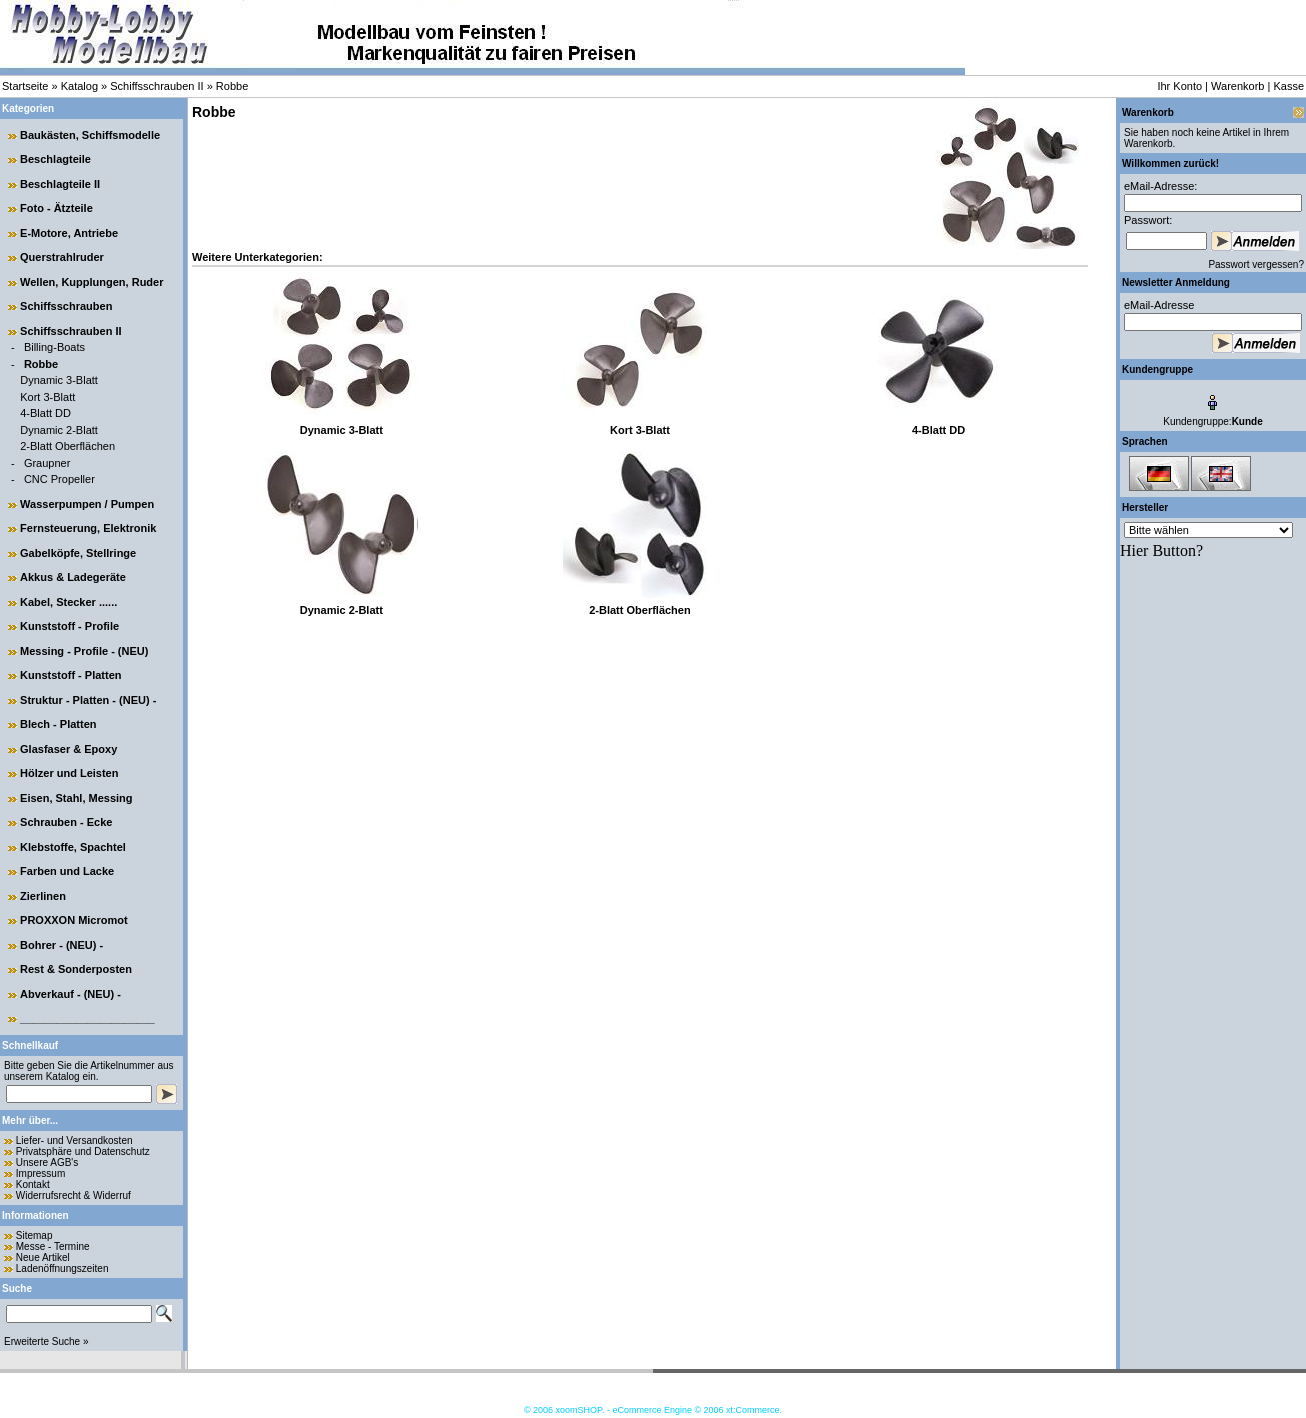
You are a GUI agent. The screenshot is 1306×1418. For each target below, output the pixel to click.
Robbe (232, 86)
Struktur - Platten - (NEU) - (88, 700)
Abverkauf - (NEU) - (70, 994)
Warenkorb (1237, 86)
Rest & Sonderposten (76, 969)
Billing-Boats (54, 347)
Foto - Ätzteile (56, 208)
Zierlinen (43, 896)
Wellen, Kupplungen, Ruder (91, 282)
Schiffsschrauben (66, 306)
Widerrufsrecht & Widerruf (73, 1195)
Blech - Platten (58, 724)
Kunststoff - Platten (70, 675)
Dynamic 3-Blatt (59, 380)
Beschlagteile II (60, 184)
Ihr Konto (1179, 86)
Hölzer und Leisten (69, 773)
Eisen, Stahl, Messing (76, 798)
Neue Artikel (43, 1257)
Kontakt (33, 1184)
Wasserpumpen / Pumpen (87, 504)
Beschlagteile (55, 159)
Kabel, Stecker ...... (68, 602)
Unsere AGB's (47, 1162)
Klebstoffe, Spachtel (73, 847)
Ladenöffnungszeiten (62, 1268)
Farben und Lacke (67, 871)
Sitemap (34, 1235)
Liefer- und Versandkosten (74, 1140)
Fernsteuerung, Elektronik (88, 528)
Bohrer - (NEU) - (61, 945)
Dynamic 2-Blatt (59, 430)
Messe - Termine (53, 1246)
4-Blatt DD (45, 413)
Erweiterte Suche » (46, 1341)
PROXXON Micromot (74, 920)
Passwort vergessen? (1256, 264)
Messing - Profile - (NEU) (84, 651)
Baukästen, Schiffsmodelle (90, 135)
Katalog (79, 86)
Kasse (1288, 86)
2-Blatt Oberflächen (67, 446)
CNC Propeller (59, 479)
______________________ (87, 1018)
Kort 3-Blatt (47, 397)
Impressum (40, 1173)
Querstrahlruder (62, 257)
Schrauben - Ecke (66, 822)
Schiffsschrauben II (156, 86)
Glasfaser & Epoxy (68, 749)
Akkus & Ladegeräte (73, 577)
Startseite (25, 86)
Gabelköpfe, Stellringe (78, 553)
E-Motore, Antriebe (69, 233)
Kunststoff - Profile (69, 626)
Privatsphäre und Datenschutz (83, 1151)
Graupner (47, 463)
